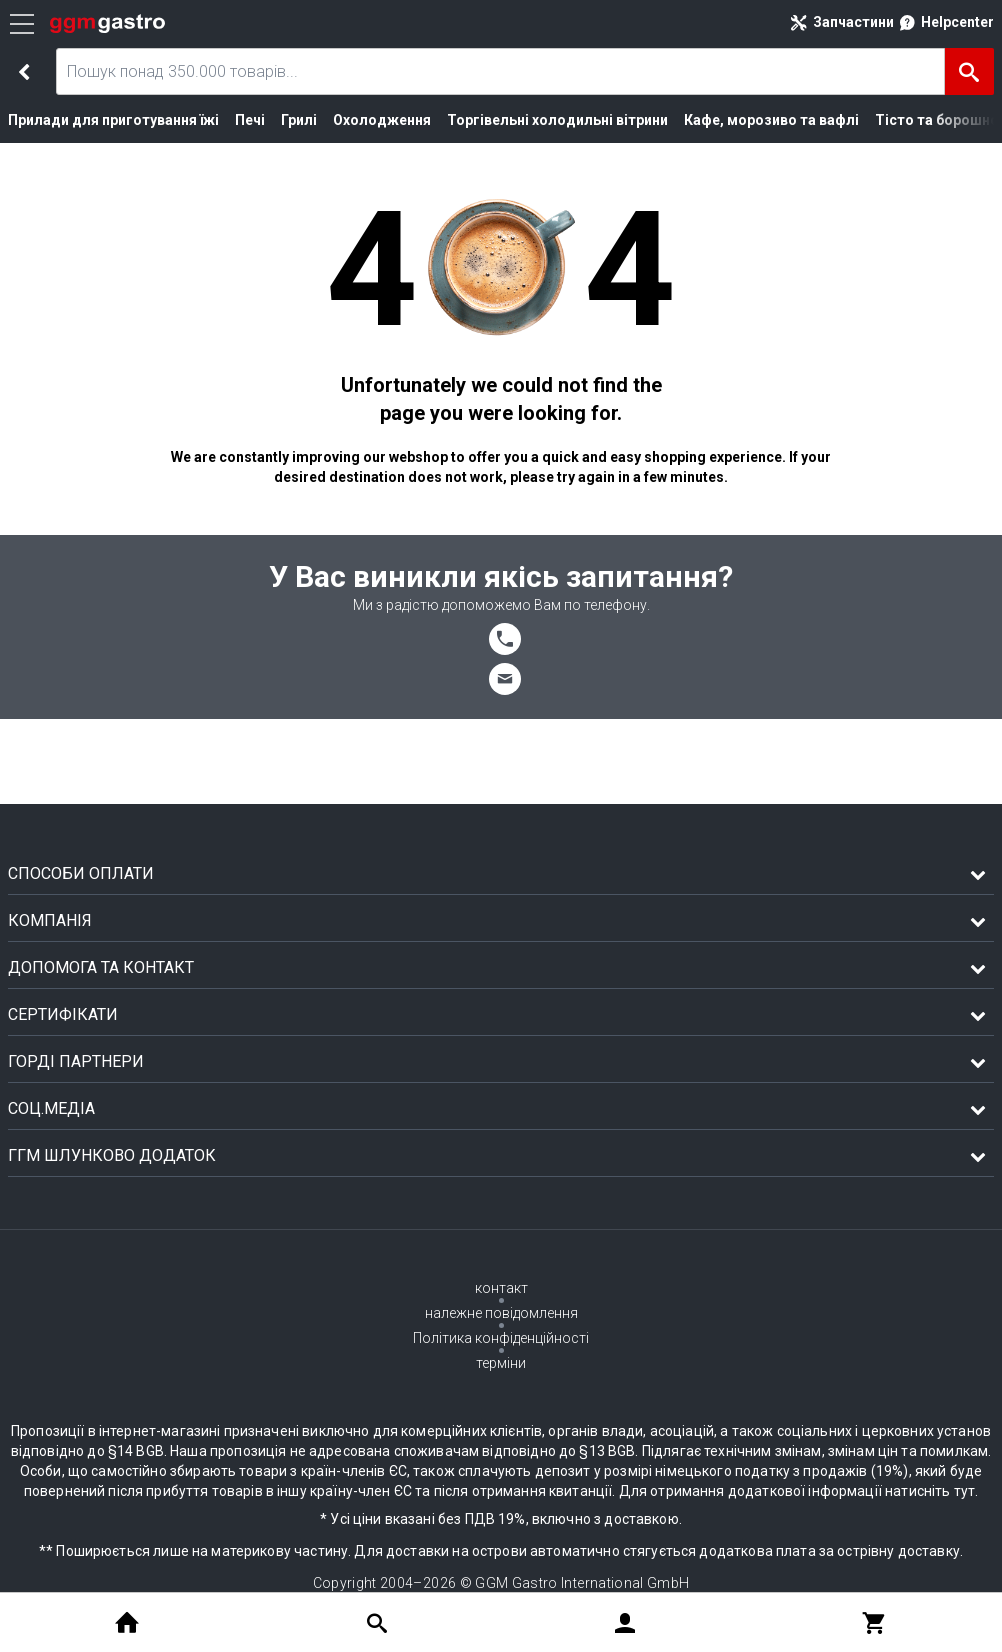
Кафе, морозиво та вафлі (711, 120)
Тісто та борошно (859, 120)
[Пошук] (969, 71)
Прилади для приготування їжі (105, 120)
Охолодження (358, 120)
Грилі (281, 120)
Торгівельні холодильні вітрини (517, 120)
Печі (233, 120)
